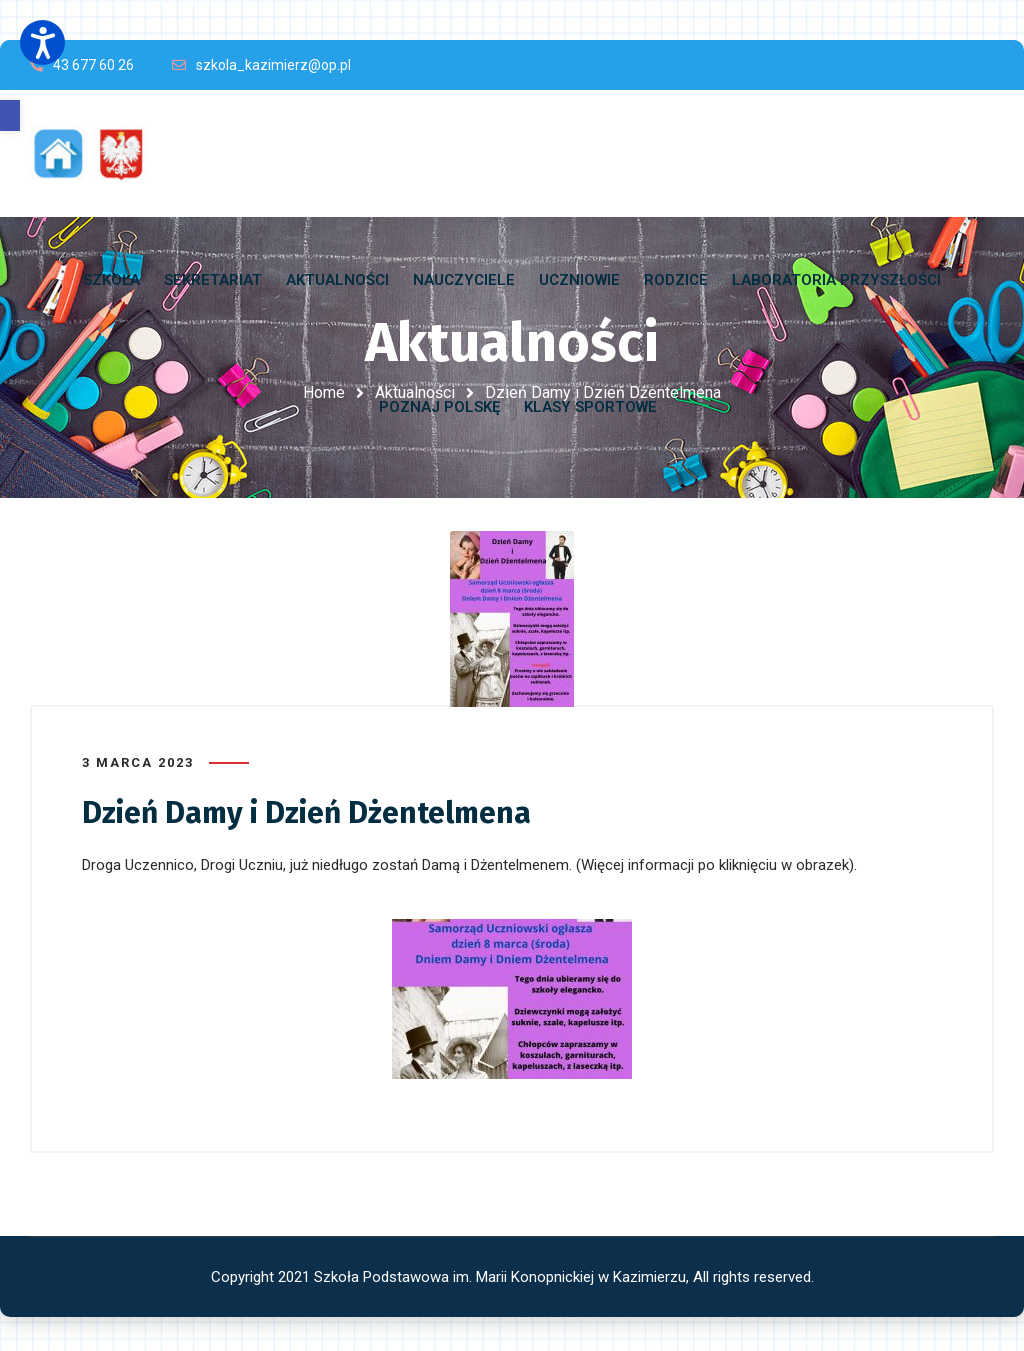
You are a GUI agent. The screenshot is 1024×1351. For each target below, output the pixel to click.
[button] (10, 115)
